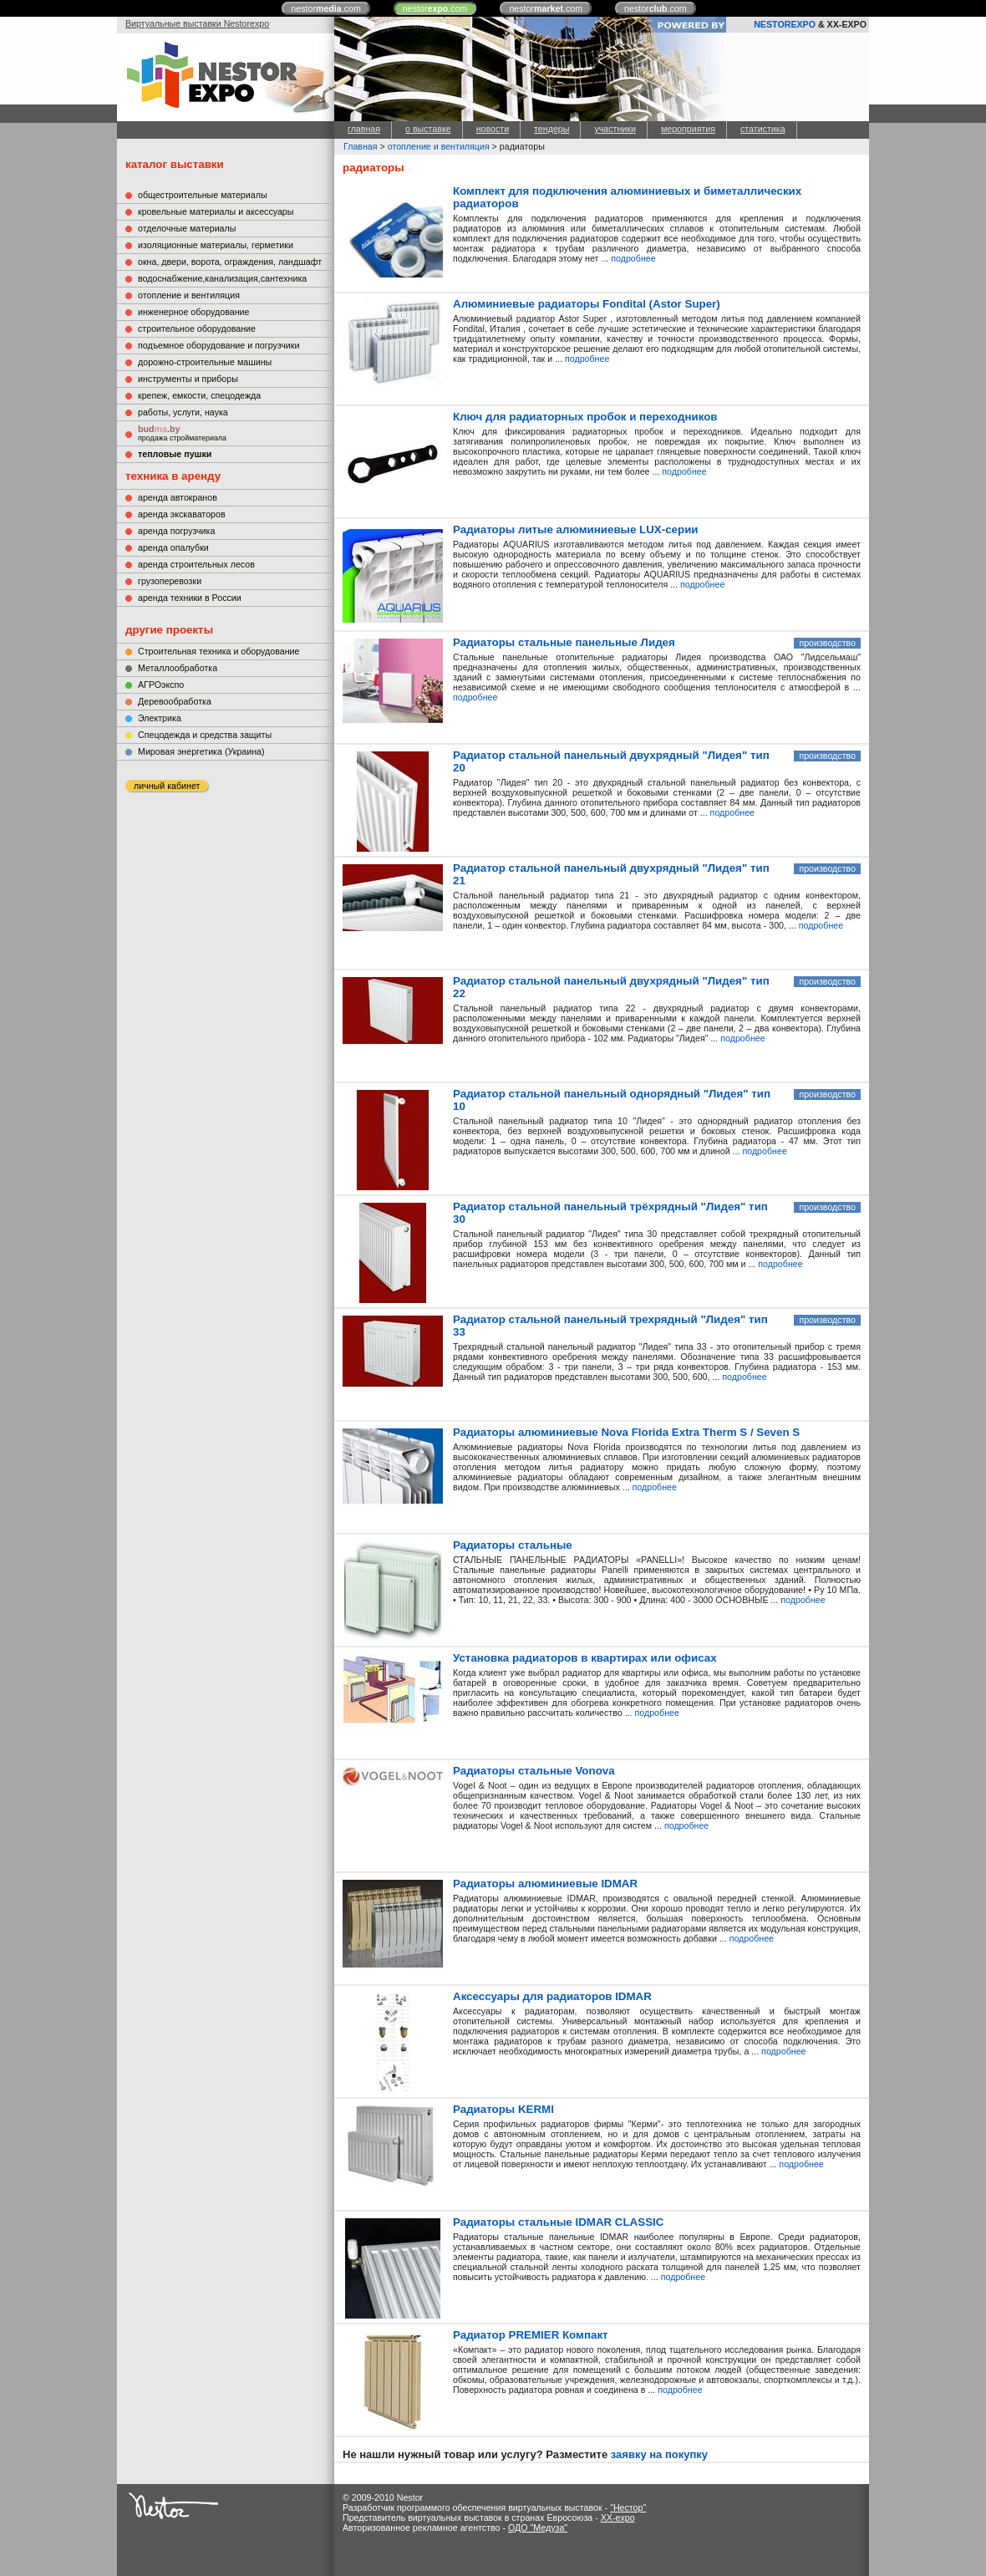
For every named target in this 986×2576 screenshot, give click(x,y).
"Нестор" (628, 2507)
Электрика (159, 718)
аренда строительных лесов (196, 564)
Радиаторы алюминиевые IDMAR (545, 1883)
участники (614, 129)
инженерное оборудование (193, 312)
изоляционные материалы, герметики (215, 245)
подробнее (633, 258)
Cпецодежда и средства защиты (205, 735)
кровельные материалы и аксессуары (215, 211)
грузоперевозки (169, 581)
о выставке (428, 129)
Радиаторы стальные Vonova (534, 1770)
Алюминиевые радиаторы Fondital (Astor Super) (586, 304)
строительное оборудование (197, 328)
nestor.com (326, 8)
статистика (762, 129)
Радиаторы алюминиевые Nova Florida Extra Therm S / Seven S (626, 1432)
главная (364, 129)
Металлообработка (177, 668)
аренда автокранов (177, 497)
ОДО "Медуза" (537, 2528)
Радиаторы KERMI (503, 2109)
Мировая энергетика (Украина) (201, 751)
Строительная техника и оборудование (218, 651)
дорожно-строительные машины (205, 362)
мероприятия (688, 129)
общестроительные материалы (202, 195)
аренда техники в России (189, 598)
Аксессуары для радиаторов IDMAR (552, 1996)
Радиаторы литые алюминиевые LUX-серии (576, 529)
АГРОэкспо (161, 685)
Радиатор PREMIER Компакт (530, 2335)
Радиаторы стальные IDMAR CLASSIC (558, 2222)
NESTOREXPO (785, 24)
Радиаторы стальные (512, 1545)
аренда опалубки (173, 547)
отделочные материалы (187, 228)
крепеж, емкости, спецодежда (199, 395)
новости (492, 129)
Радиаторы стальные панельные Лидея (564, 642)
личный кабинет (167, 786)
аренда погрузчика (176, 531)
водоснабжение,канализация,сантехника (222, 278)
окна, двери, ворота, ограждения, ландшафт (230, 262)
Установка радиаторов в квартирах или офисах (585, 1658)
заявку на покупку (659, 2454)
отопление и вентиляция (189, 295)
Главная (360, 146)
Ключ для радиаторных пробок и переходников (585, 416)
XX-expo (618, 2517)
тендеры (551, 129)
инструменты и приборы (188, 379)
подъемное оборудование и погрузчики (218, 345)
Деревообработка (174, 701)
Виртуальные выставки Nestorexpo (197, 23)
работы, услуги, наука (183, 412)
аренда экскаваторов (182, 514)
